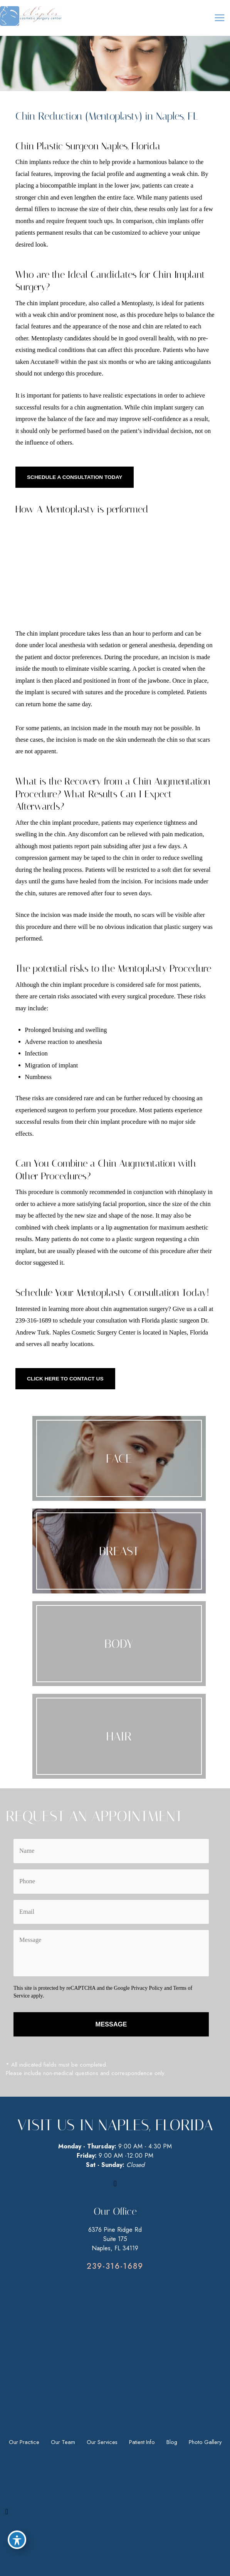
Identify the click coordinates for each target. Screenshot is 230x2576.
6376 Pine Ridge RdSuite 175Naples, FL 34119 (115, 2239)
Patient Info (142, 2442)
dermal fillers (32, 209)
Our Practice (24, 2442)
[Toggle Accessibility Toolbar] (17, 2539)
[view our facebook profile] (115, 2183)
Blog (171, 2442)
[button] (74, 477)
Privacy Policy (147, 1988)
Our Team (63, 2442)
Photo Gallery (205, 2442)
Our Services (102, 2442)
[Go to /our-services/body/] (119, 1643)
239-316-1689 (33, 1320)
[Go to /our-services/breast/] (119, 1551)
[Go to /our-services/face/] (119, 1458)
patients (25, 232)
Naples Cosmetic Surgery (84, 1332)
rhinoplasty (192, 1192)
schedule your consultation (93, 1320)
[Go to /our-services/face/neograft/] (119, 1736)
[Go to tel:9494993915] (115, 2266)
